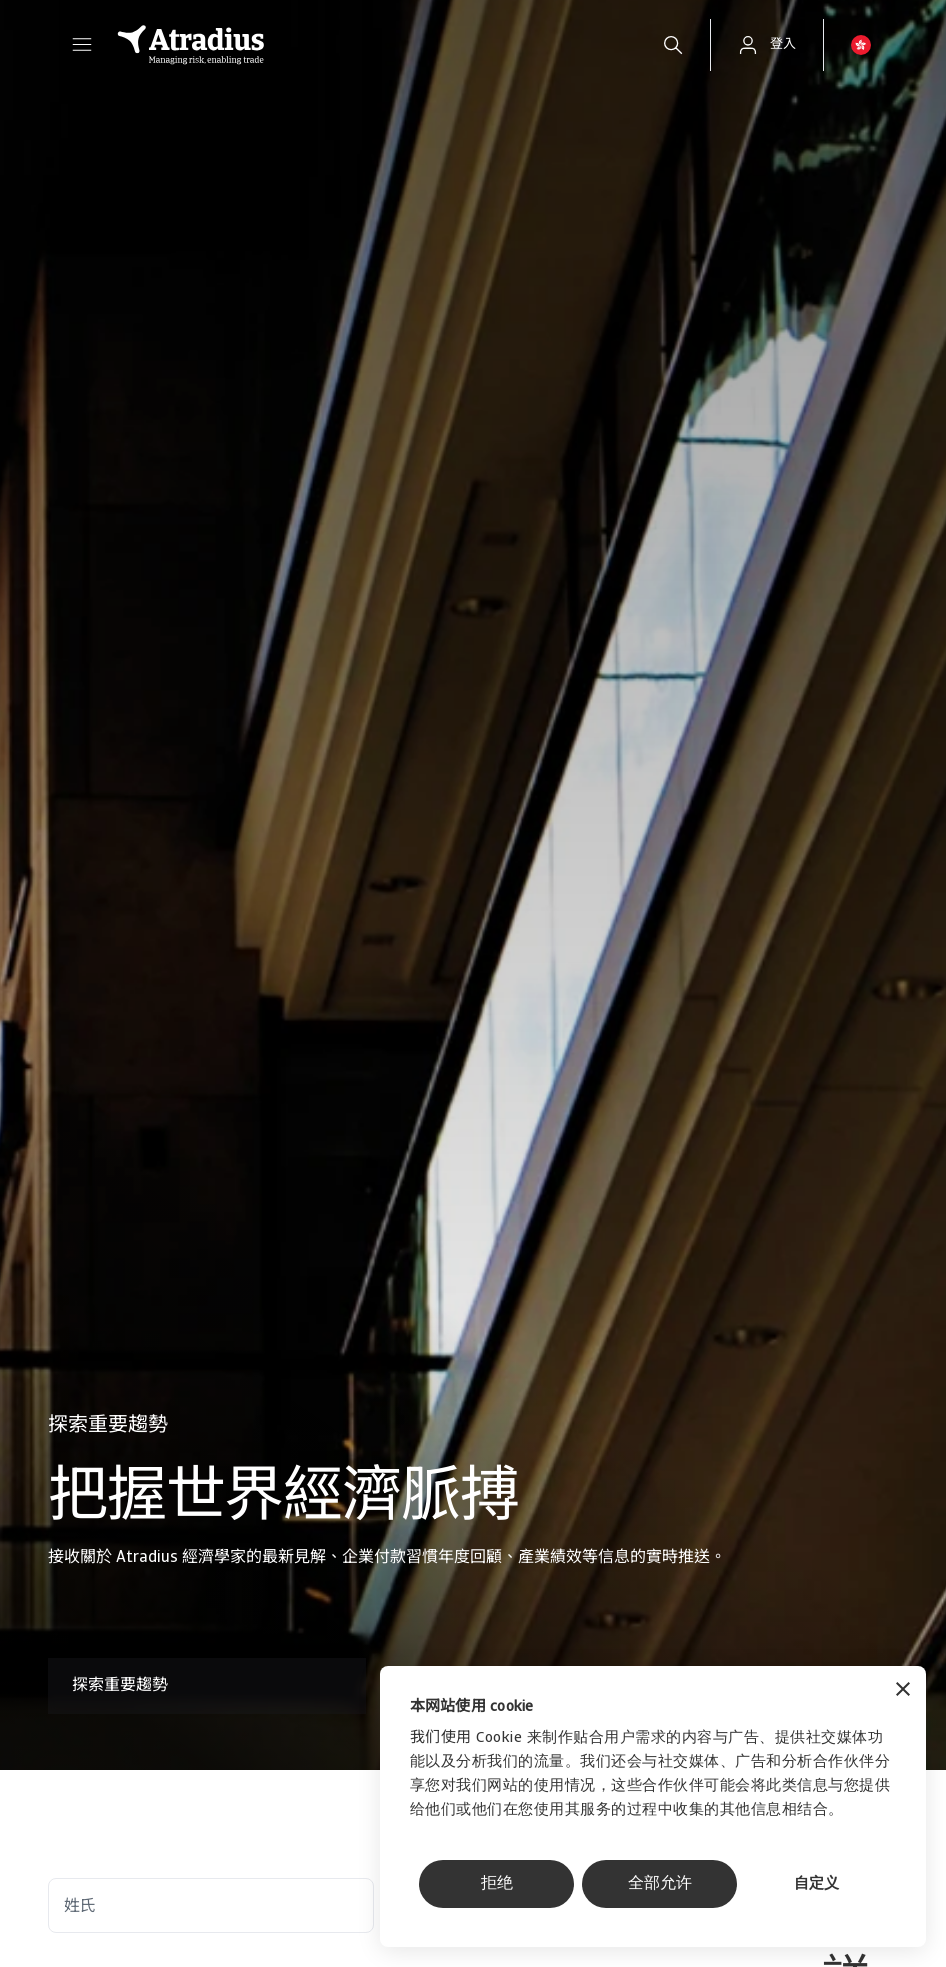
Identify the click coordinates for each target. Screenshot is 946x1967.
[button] (82, 45)
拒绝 (497, 1884)
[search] (673, 45)
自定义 (816, 1884)
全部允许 (660, 1884)
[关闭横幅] (903, 1691)
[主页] (368, 45)
